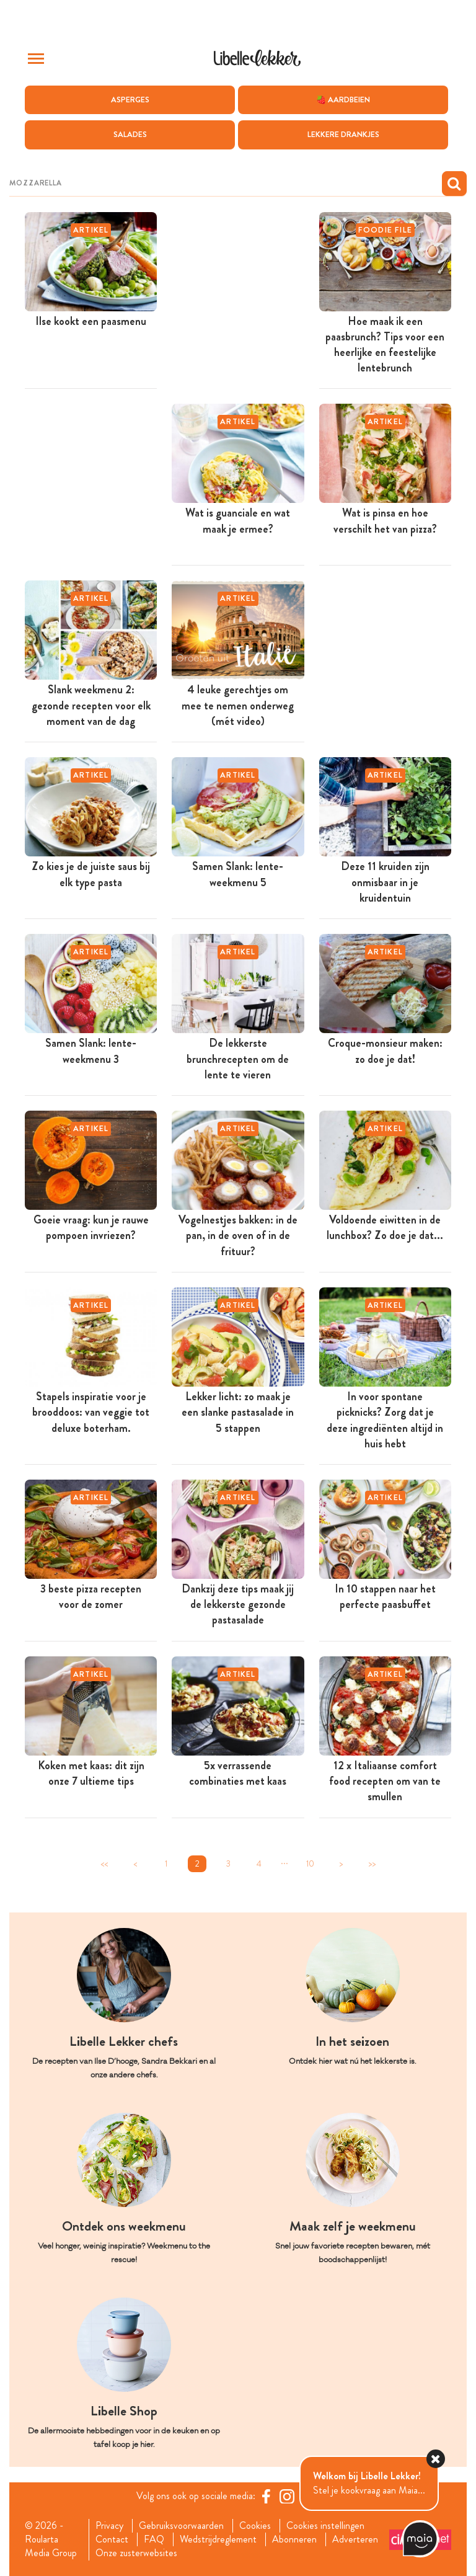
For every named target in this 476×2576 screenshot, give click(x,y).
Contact (111, 2540)
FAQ (154, 2540)
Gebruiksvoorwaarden (181, 2526)
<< (104, 1864)
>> (372, 1864)
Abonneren (294, 2540)
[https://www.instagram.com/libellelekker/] (287, 2496)
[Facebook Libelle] (265, 2496)
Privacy (109, 2526)
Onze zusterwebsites (136, 2553)
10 (310, 1864)
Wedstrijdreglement (218, 2540)
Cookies (255, 2526)
